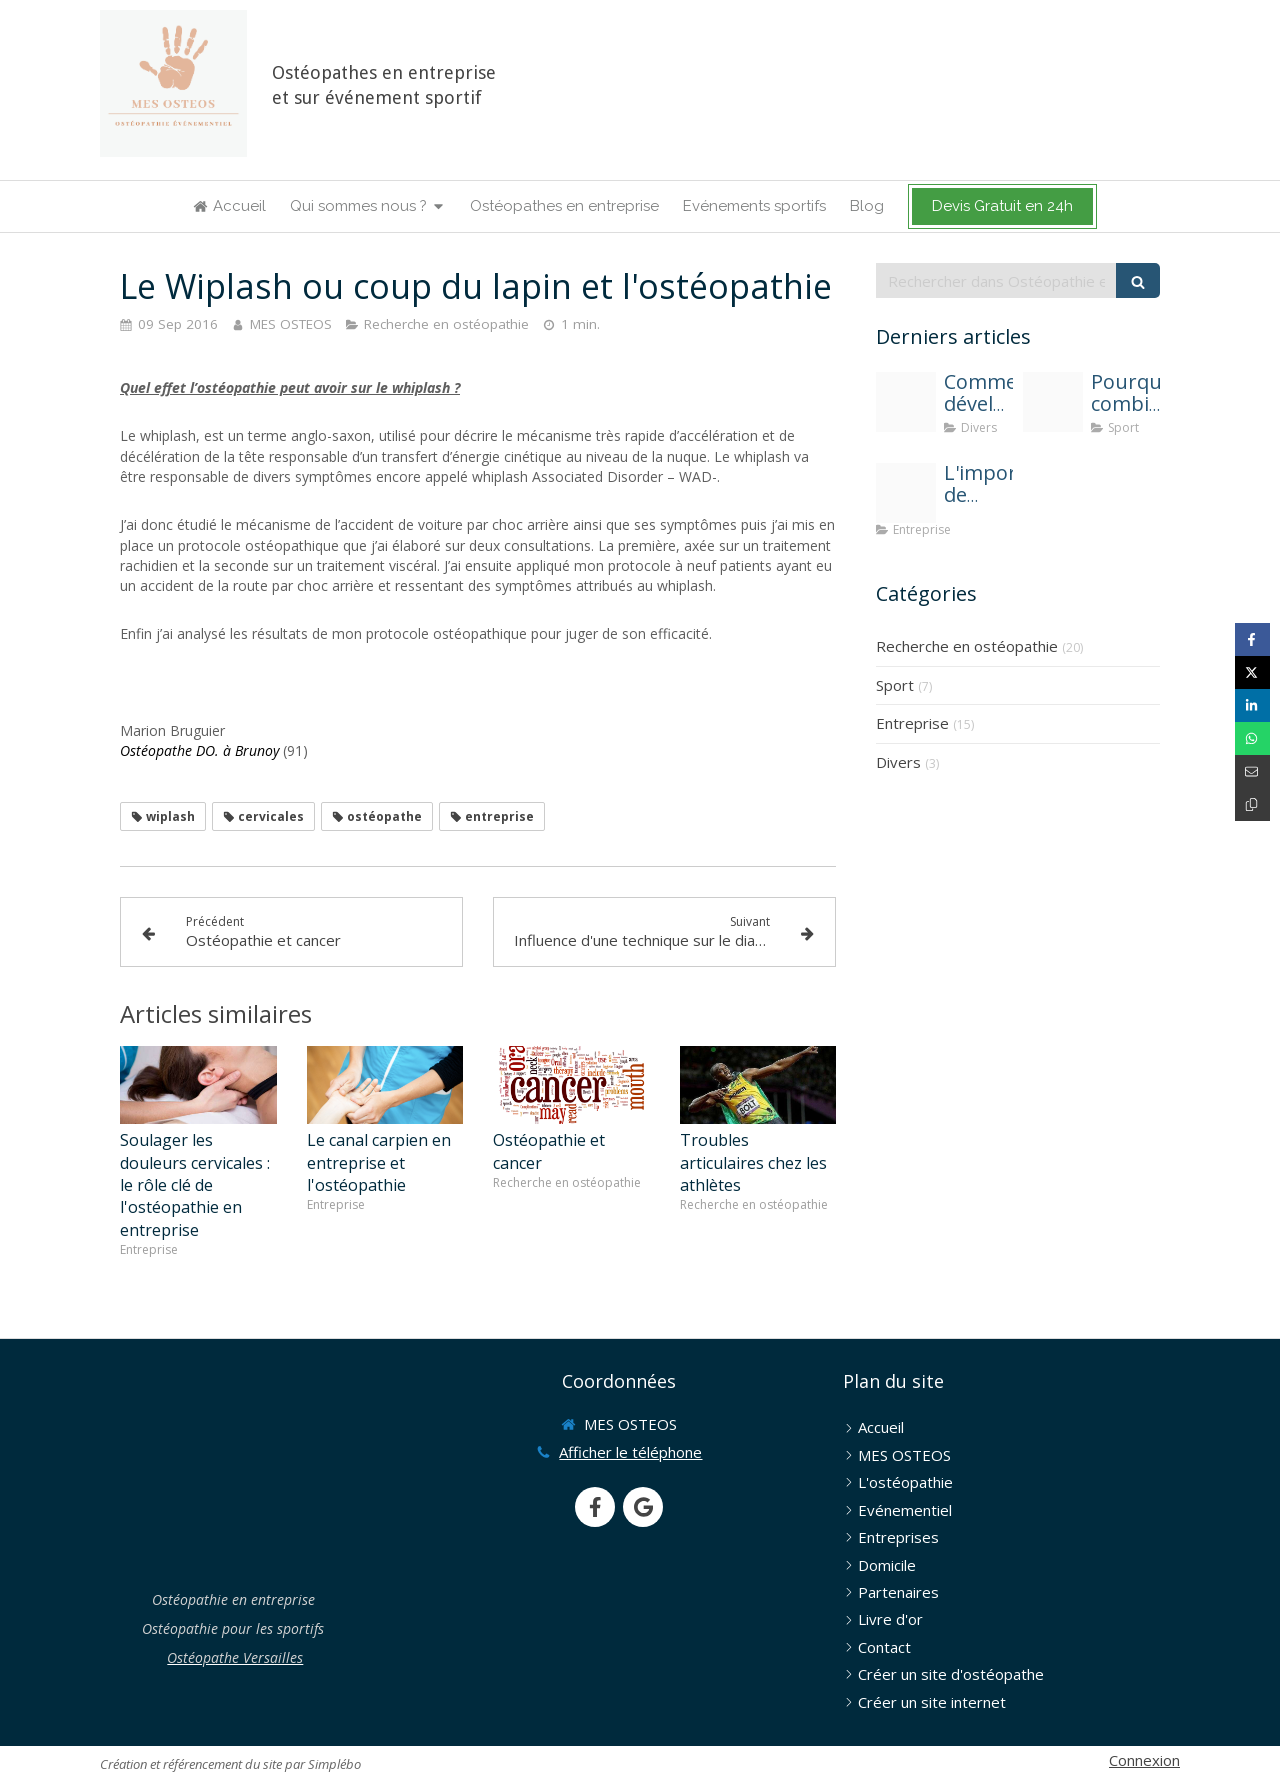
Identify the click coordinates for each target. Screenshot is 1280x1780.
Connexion (1144, 1760)
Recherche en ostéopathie (967, 646)
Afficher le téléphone (630, 1452)
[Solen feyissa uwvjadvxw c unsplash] (906, 402)
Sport (895, 685)
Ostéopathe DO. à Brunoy (199, 750)
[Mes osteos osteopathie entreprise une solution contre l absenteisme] (906, 493)
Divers (898, 762)
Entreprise (912, 723)
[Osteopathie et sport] (1053, 402)
